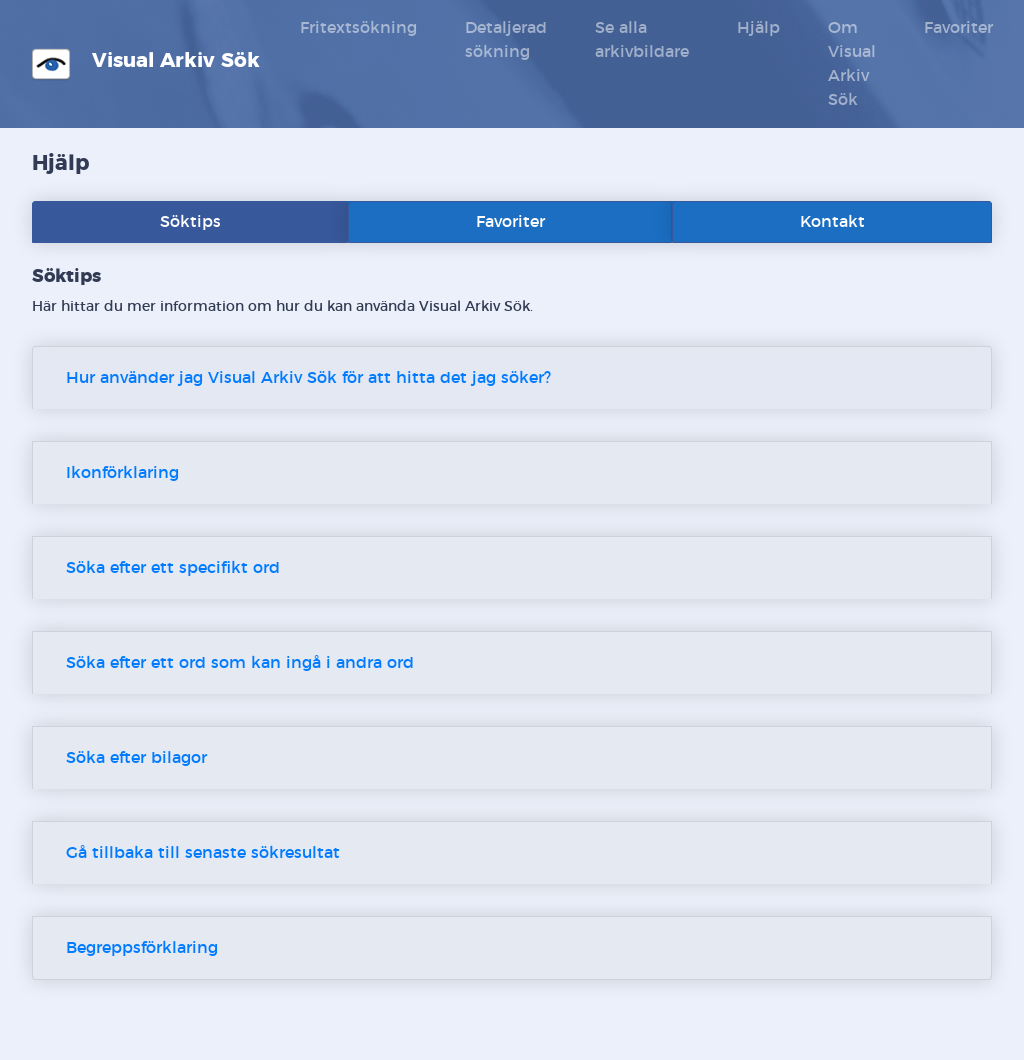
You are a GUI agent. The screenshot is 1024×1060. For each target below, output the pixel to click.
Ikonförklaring (122, 473)
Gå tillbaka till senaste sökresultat (203, 853)
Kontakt (832, 222)
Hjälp (758, 28)
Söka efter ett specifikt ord (173, 568)
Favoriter (958, 28)
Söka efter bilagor (136, 758)
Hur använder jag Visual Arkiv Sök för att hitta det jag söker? (308, 378)
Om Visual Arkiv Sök (852, 64)
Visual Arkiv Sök (145, 64)
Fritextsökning (358, 28)
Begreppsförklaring (142, 948)
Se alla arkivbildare (642, 40)
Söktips (190, 222)
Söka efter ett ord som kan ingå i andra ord (240, 663)
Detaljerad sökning (506, 40)
